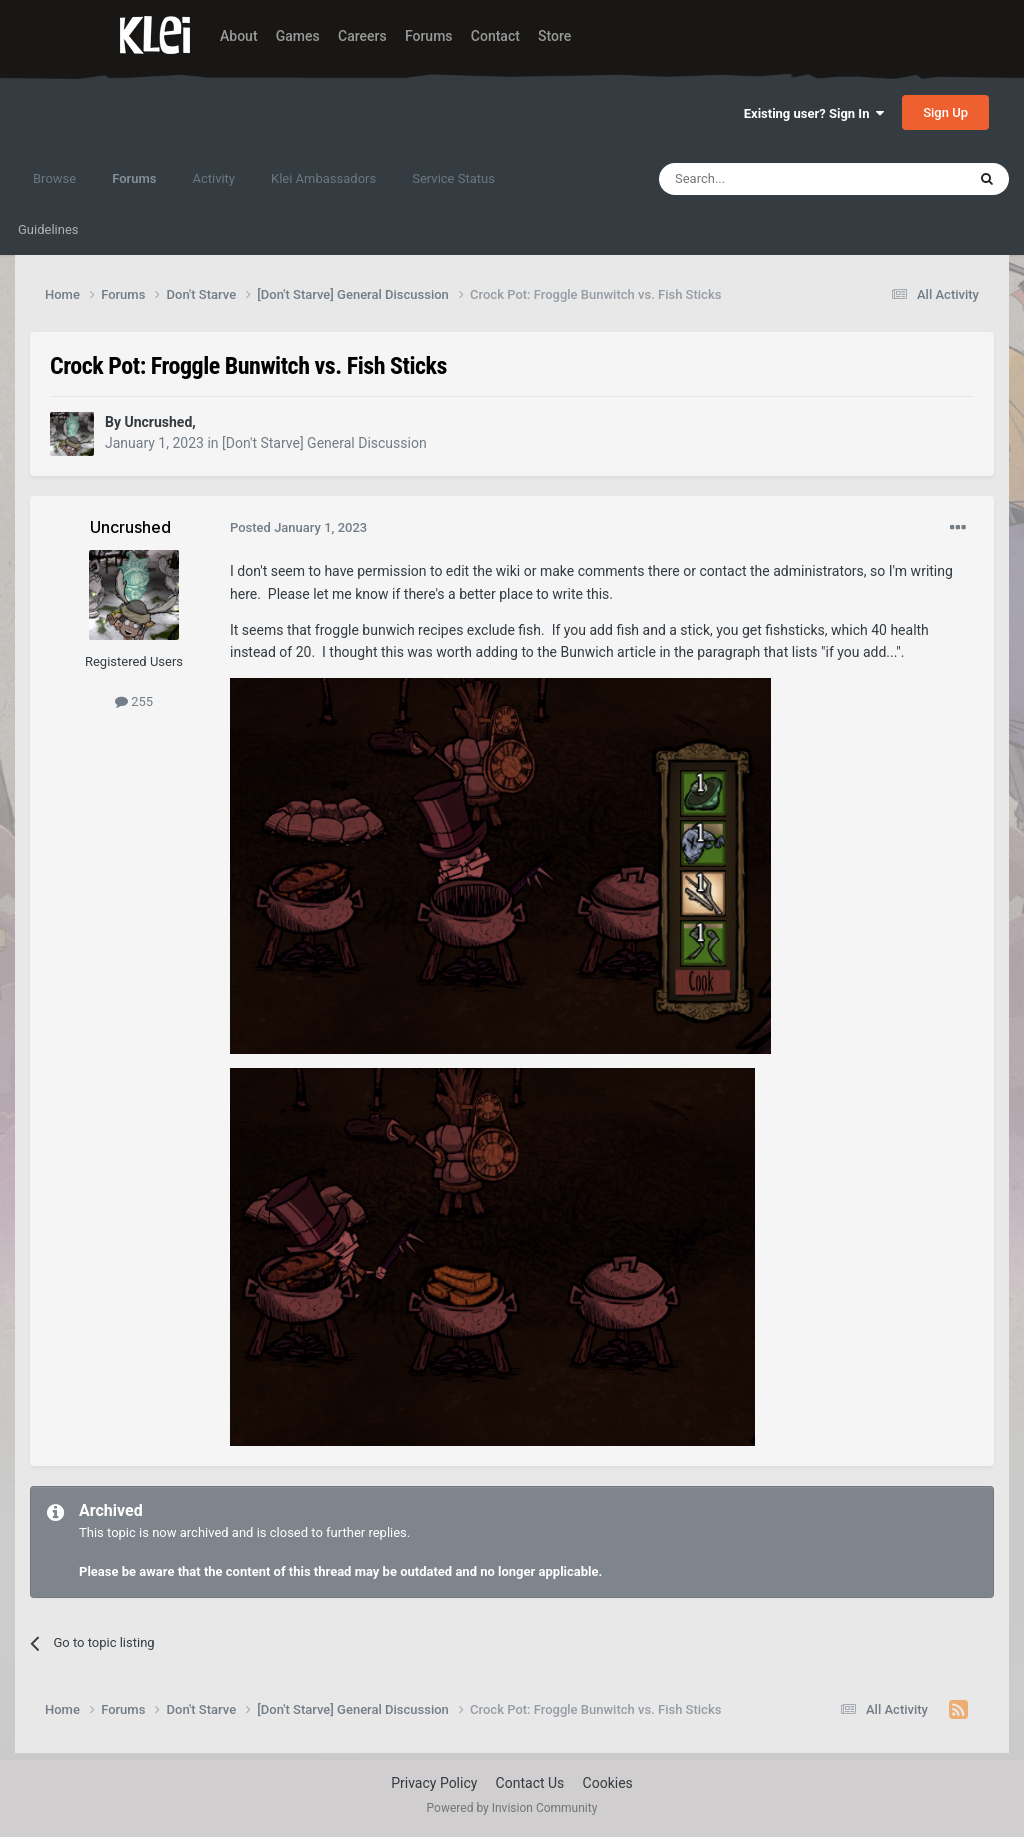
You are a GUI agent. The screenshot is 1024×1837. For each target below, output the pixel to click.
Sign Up (945, 112)
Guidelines (48, 229)
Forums (429, 36)
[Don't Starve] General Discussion (324, 443)
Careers (362, 36)
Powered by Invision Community (512, 1808)
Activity (213, 178)
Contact (495, 36)
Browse (54, 178)
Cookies (608, 1783)
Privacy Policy (434, 1783)
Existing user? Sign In (814, 113)
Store (554, 36)
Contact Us (530, 1783)
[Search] (765, 179)
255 (134, 701)
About (239, 36)
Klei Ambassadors (323, 178)
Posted (298, 527)
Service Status (453, 178)
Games (298, 36)
